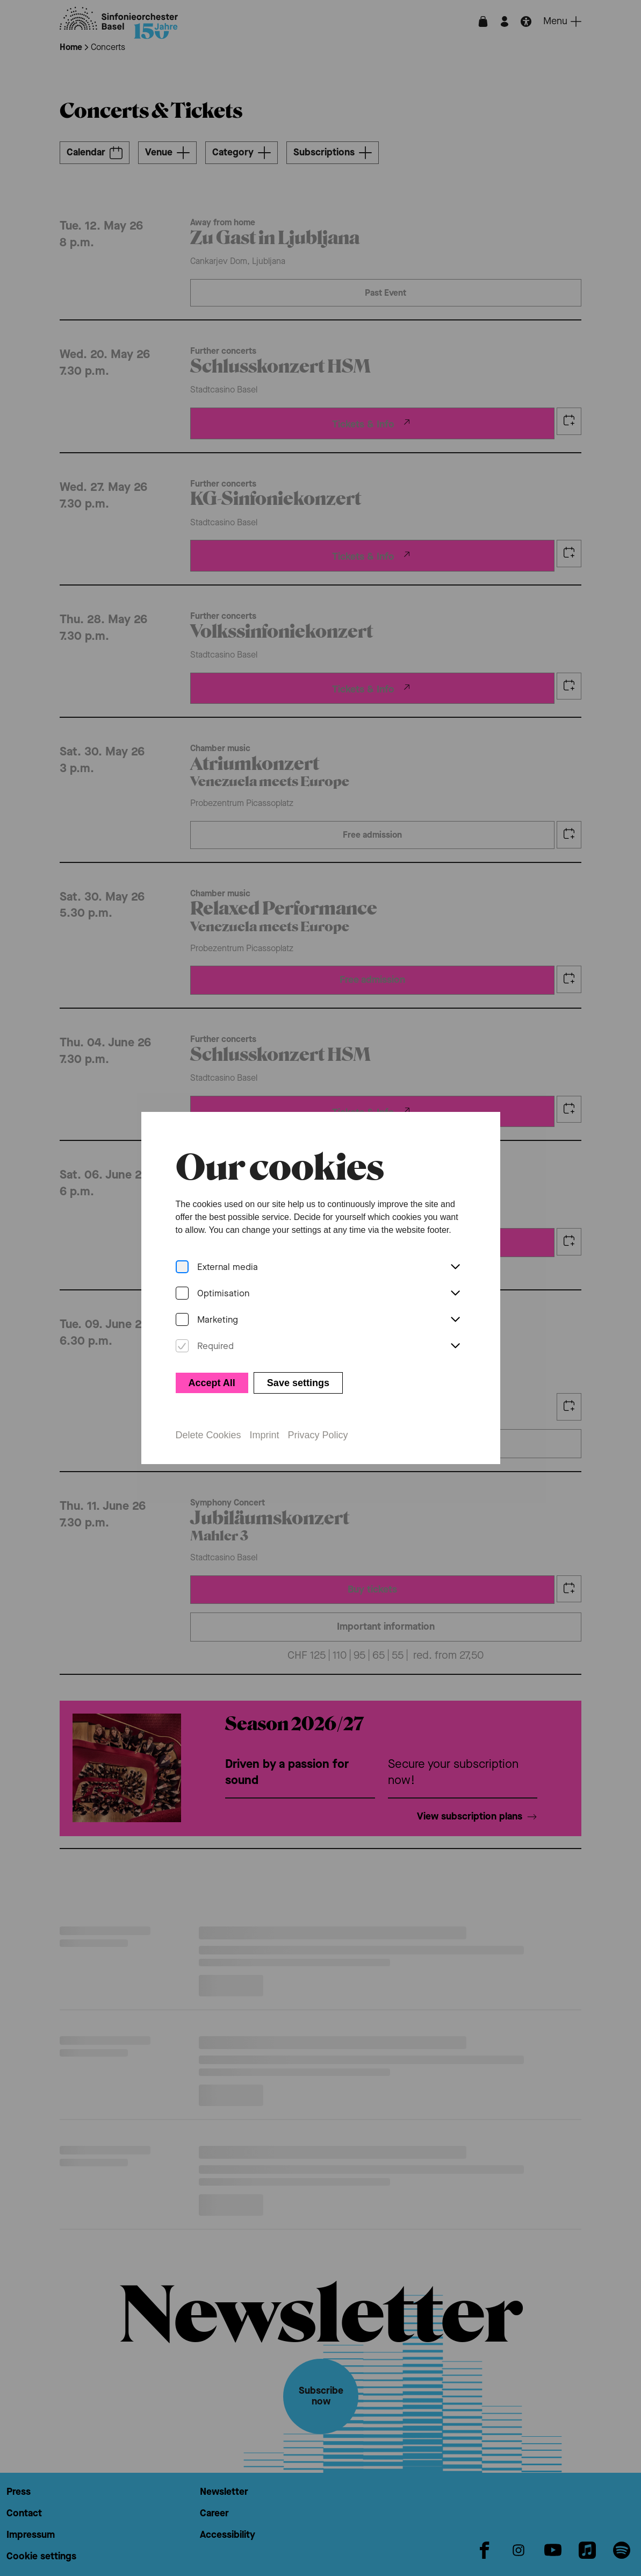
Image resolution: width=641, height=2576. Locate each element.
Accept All (212, 1383)
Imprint (264, 1435)
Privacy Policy (318, 1435)
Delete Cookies (208, 1435)
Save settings (298, 1383)
